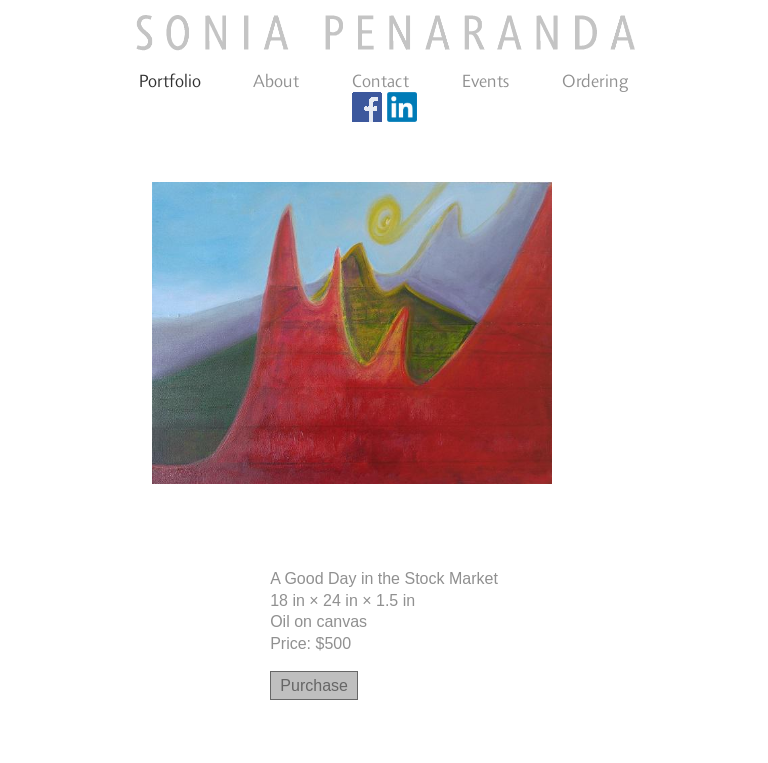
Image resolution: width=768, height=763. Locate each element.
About (276, 81)
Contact (380, 81)
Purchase (314, 685)
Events (486, 81)
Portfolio (170, 81)
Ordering (595, 81)
